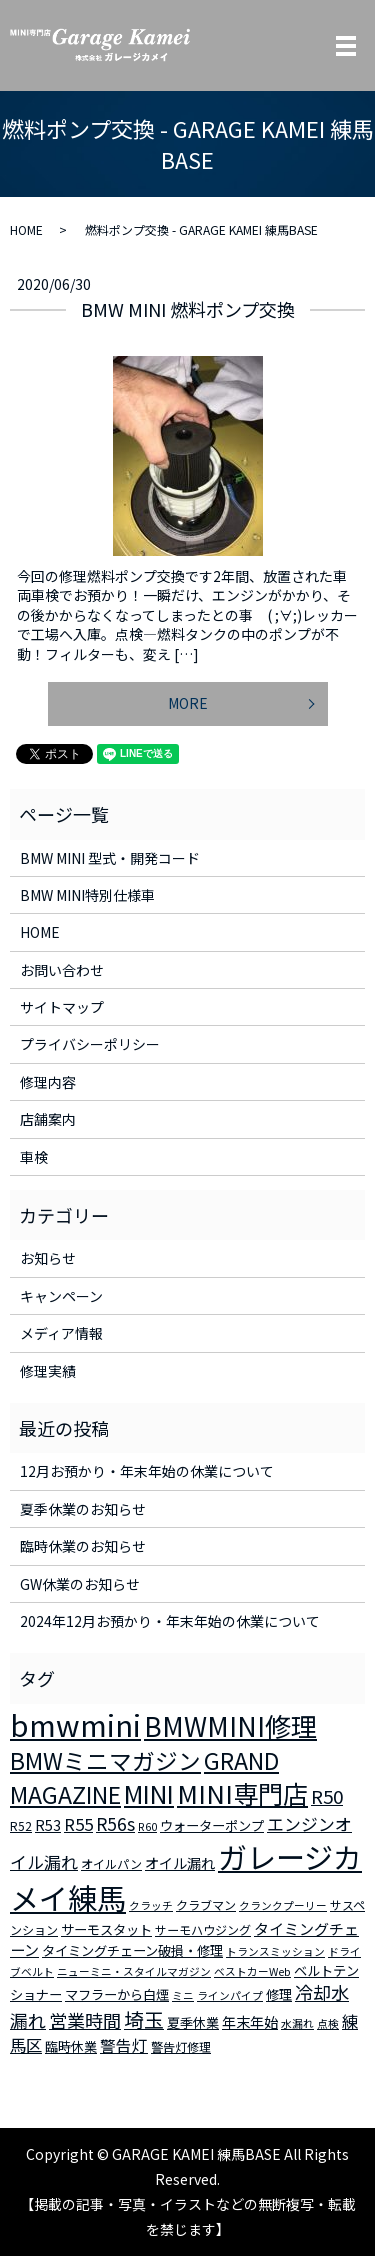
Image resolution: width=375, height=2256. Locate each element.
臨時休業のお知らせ (83, 1546)
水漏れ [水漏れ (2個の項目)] (297, 2023)
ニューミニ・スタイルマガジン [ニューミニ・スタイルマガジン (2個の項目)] (134, 1971)
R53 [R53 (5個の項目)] (48, 1825)
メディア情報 (61, 1333)
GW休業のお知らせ (80, 1584)
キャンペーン (61, 1296)
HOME (26, 229)
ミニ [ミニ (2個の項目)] (183, 1995)
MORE (188, 703)
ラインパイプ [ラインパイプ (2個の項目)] (230, 1995)
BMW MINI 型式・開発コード (110, 858)
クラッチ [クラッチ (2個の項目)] (151, 1905)
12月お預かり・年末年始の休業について (147, 1471)
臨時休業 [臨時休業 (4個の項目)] (71, 2046)
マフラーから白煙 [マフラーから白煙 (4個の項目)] (117, 1994)
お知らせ (48, 1258)
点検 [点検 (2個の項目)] (328, 2023)
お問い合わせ (62, 970)
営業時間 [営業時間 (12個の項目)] (85, 2020)
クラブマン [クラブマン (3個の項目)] (206, 1904)
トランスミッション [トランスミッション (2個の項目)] (275, 1951)
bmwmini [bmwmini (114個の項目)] (75, 1724)
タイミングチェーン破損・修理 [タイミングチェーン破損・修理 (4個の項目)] (132, 1950)
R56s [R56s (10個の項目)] (115, 1823)
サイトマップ (62, 1007)
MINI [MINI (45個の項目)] (149, 1793)
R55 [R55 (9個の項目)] (78, 1824)
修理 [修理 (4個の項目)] (279, 1994)
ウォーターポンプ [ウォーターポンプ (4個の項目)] (212, 1825)
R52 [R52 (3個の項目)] (21, 1825)
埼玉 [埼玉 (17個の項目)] (144, 2019)
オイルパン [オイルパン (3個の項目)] (111, 1863)
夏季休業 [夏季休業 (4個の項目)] (193, 2022)
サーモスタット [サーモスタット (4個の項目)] (106, 1929)
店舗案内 (48, 1119)
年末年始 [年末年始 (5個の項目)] (250, 2022)
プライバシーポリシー (90, 1044)
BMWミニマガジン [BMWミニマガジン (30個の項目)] (105, 1760)
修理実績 (48, 1371)
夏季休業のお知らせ (83, 1509)
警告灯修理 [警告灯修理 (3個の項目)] (181, 2046)
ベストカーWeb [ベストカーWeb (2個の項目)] (252, 1971)
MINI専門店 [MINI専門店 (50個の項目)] (242, 1793)
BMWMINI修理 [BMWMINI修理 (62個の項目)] (230, 1726)
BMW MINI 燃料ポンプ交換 (188, 309)
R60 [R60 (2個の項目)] (147, 1826)
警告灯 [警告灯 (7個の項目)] (124, 2045)
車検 (34, 1157)
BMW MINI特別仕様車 (87, 895)
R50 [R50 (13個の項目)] (327, 1795)
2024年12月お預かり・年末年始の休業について (170, 1621)
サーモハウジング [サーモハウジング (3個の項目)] (203, 1929)
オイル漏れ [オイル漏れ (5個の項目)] (180, 1863)
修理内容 (48, 1082)
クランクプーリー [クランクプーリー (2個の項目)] (283, 1905)
